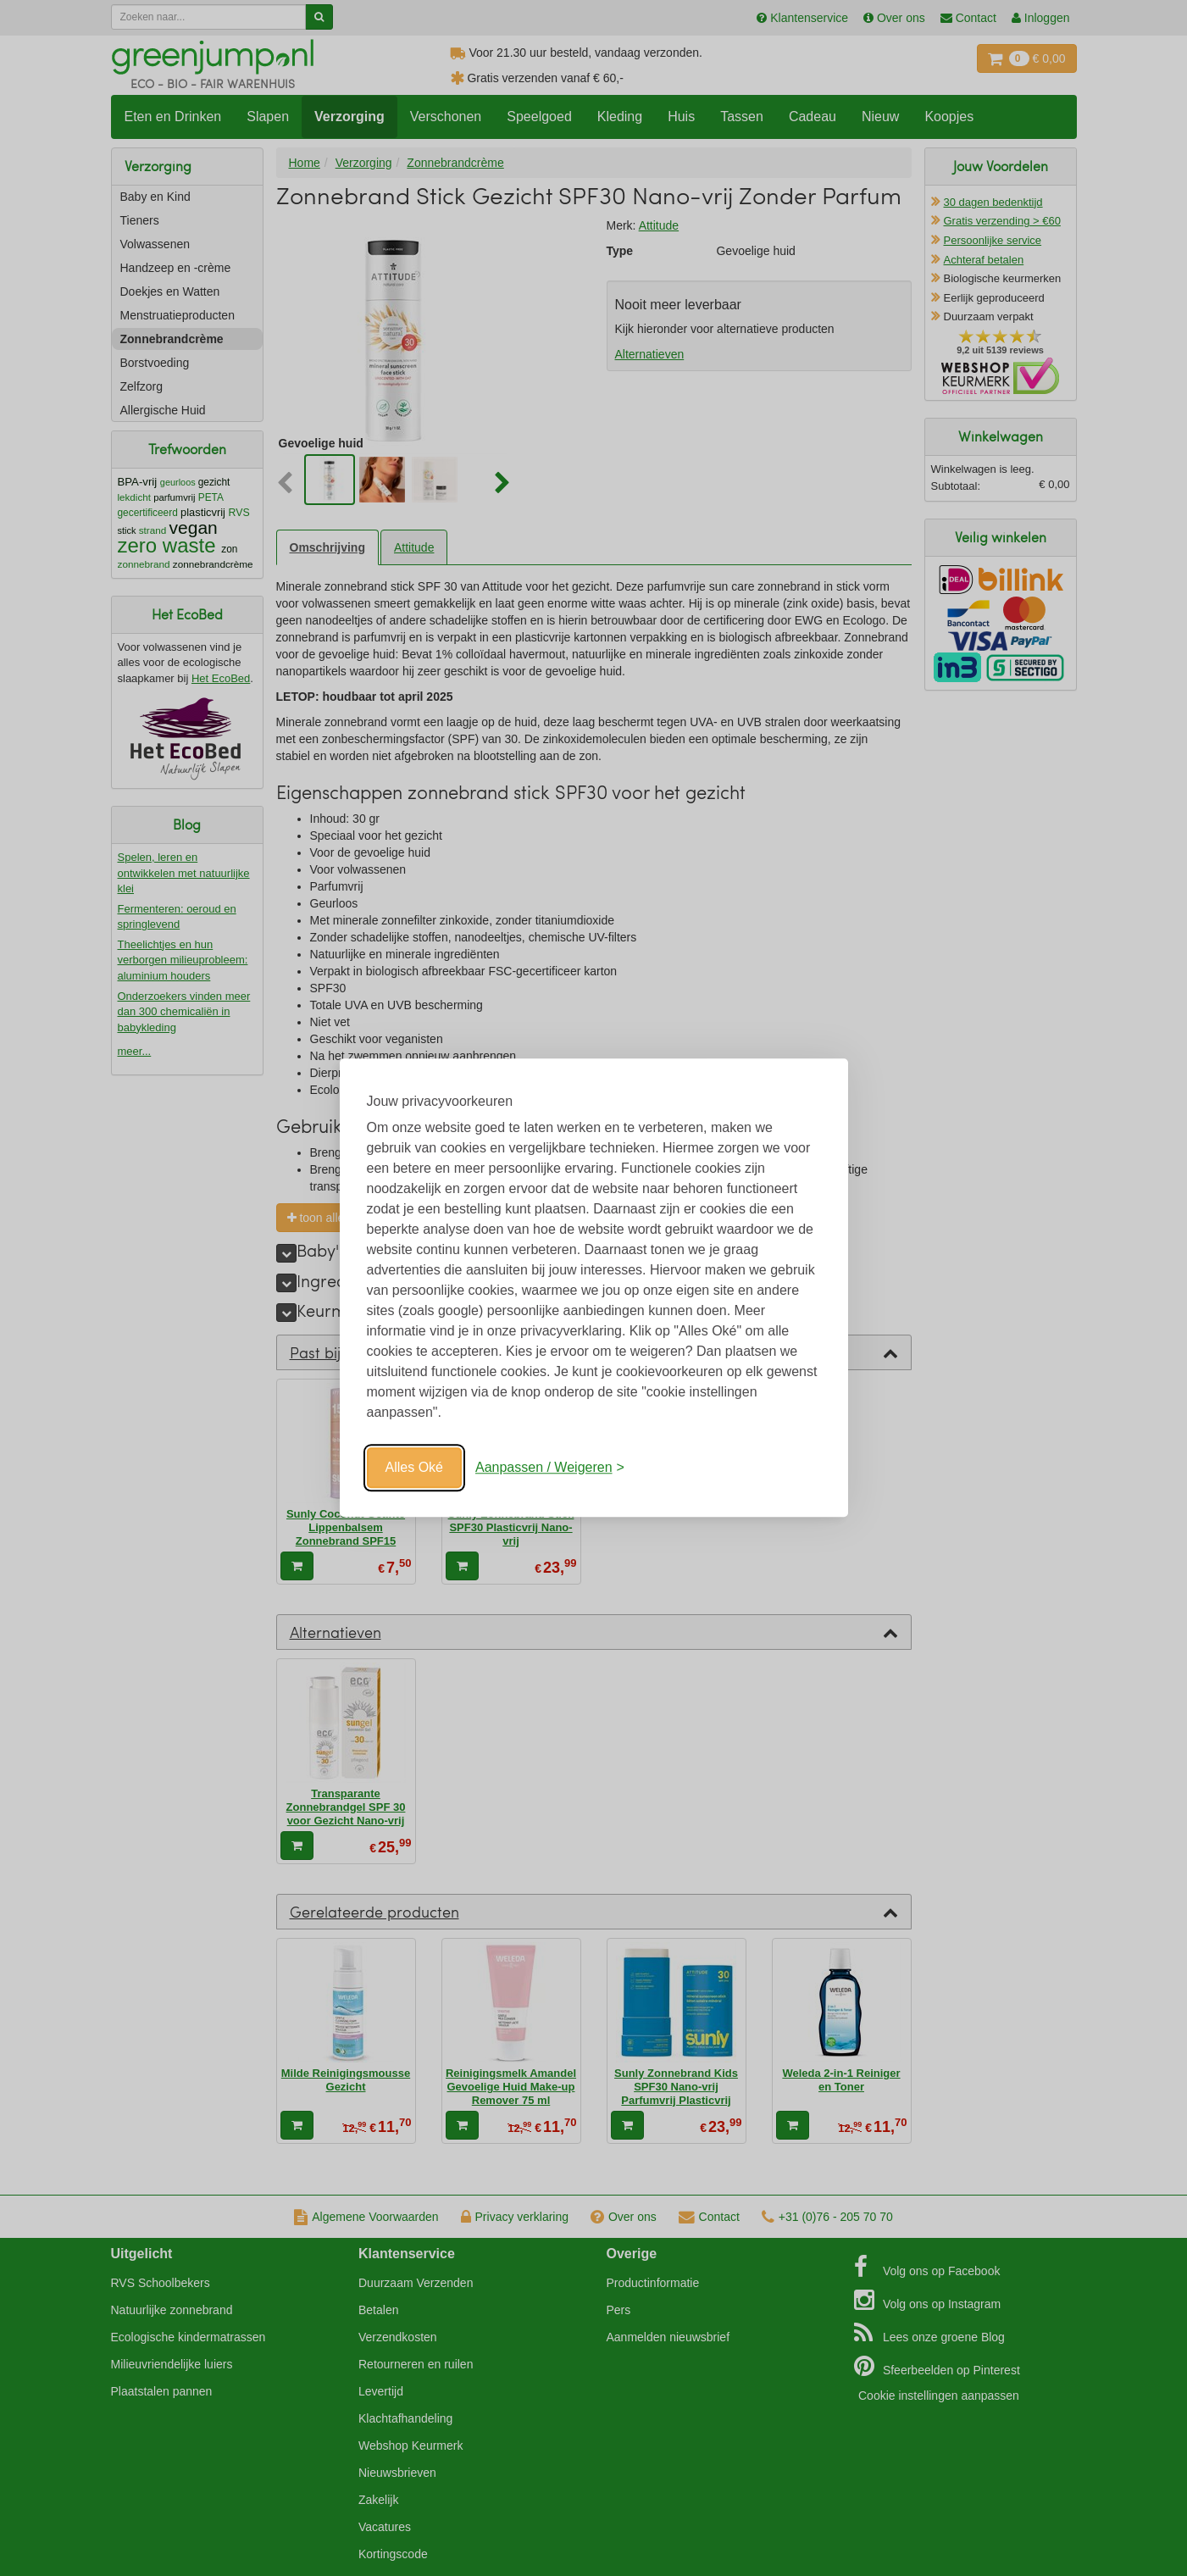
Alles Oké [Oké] (414, 1467)
